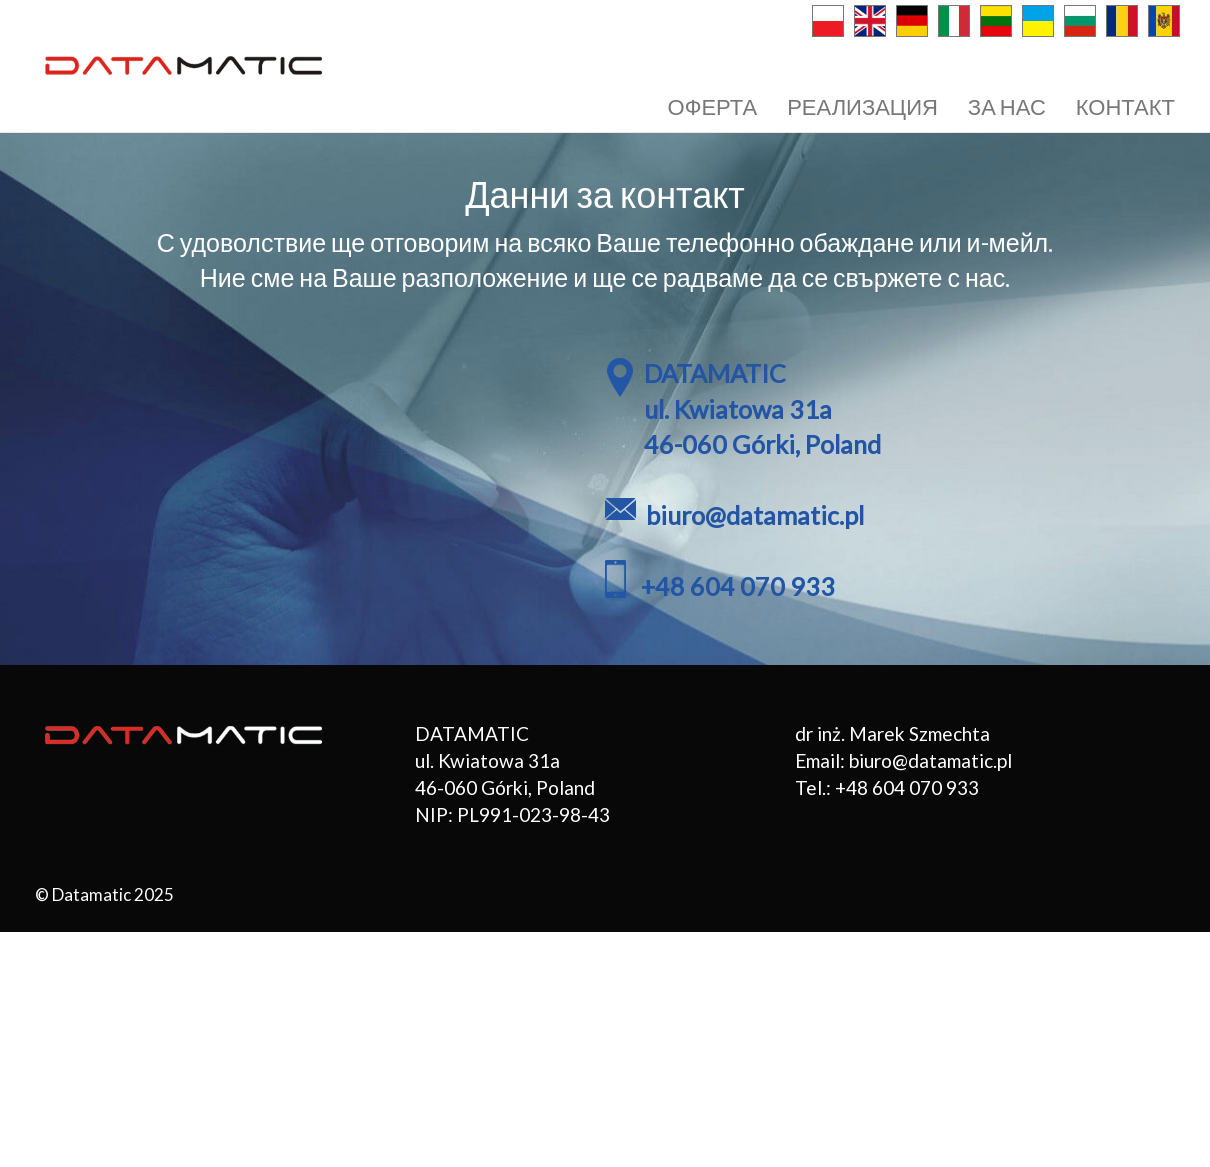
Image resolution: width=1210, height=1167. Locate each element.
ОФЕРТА (713, 106)
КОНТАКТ (1125, 106)
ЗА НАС (1007, 106)
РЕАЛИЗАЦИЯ (862, 106)
